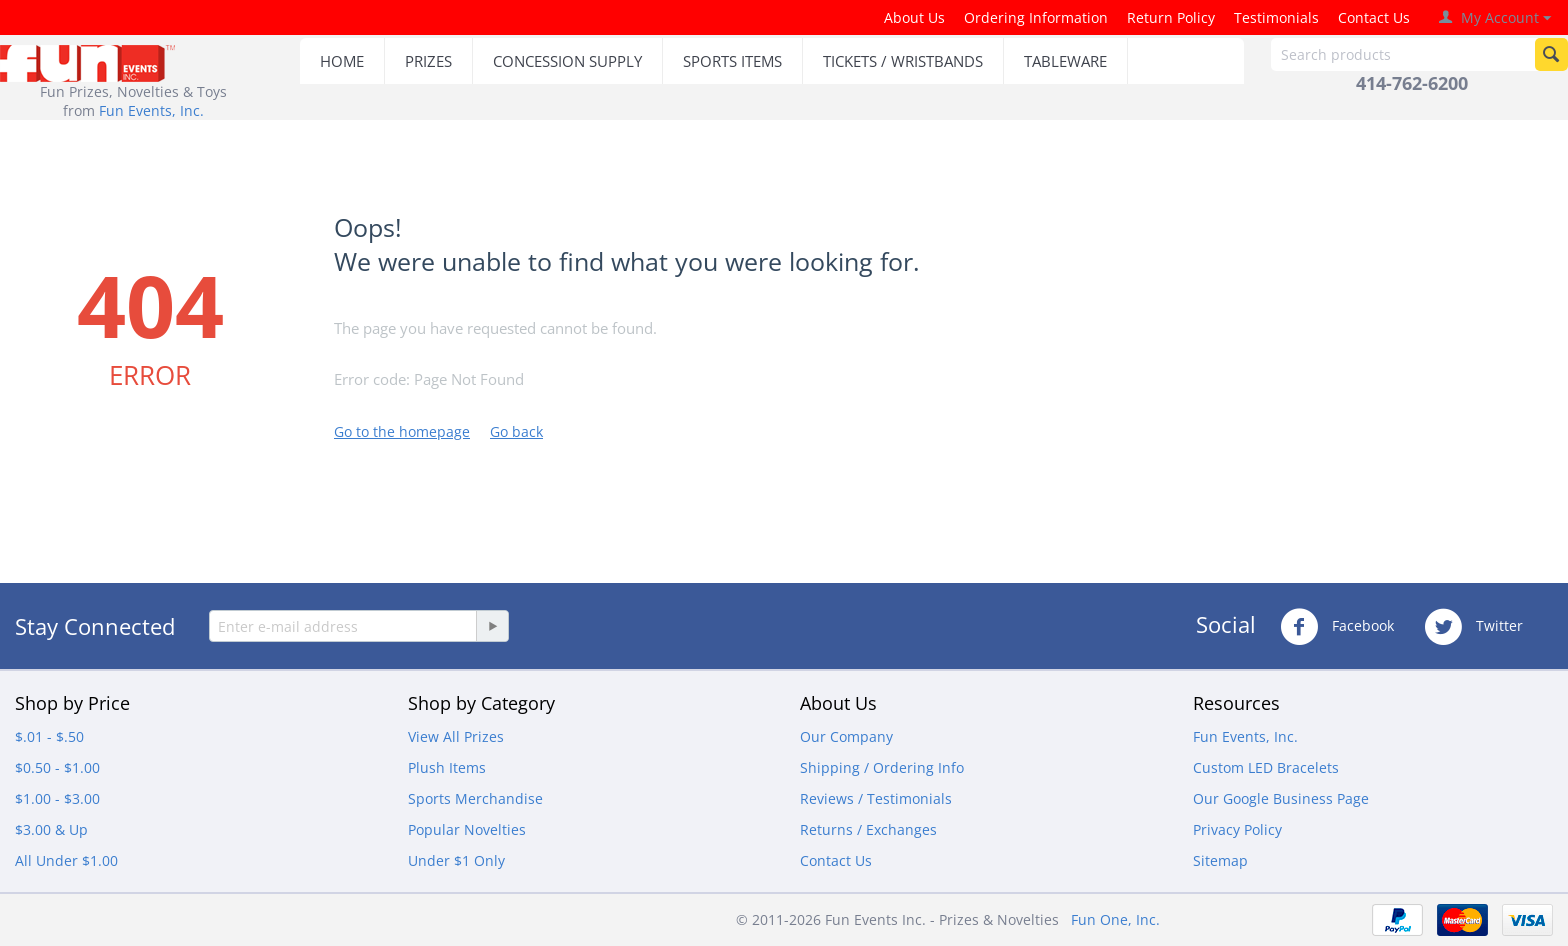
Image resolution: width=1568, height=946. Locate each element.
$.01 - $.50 (49, 736)
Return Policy (1171, 17)
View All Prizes (456, 736)
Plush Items (447, 767)
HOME (342, 61)
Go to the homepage (402, 431)
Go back (516, 431)
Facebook (1337, 627)
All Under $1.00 (66, 860)
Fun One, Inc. (1115, 919)
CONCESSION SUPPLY (567, 61)
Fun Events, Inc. (151, 110)
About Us (914, 17)
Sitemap (1220, 860)
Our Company (846, 736)
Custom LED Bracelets (1266, 767)
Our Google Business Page (1281, 798)
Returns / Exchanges (868, 829)
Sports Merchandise (475, 798)
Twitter (1473, 627)
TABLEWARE (1065, 61)
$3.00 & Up (51, 829)
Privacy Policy (1237, 829)
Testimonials (1276, 17)
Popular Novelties (467, 829)
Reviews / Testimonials (876, 798)
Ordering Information (1036, 17)
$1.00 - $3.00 (57, 798)
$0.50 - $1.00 (57, 767)
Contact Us (1374, 17)
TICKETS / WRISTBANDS (903, 61)
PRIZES (428, 61)
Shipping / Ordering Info (882, 767)
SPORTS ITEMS (732, 61)
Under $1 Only (456, 860)
